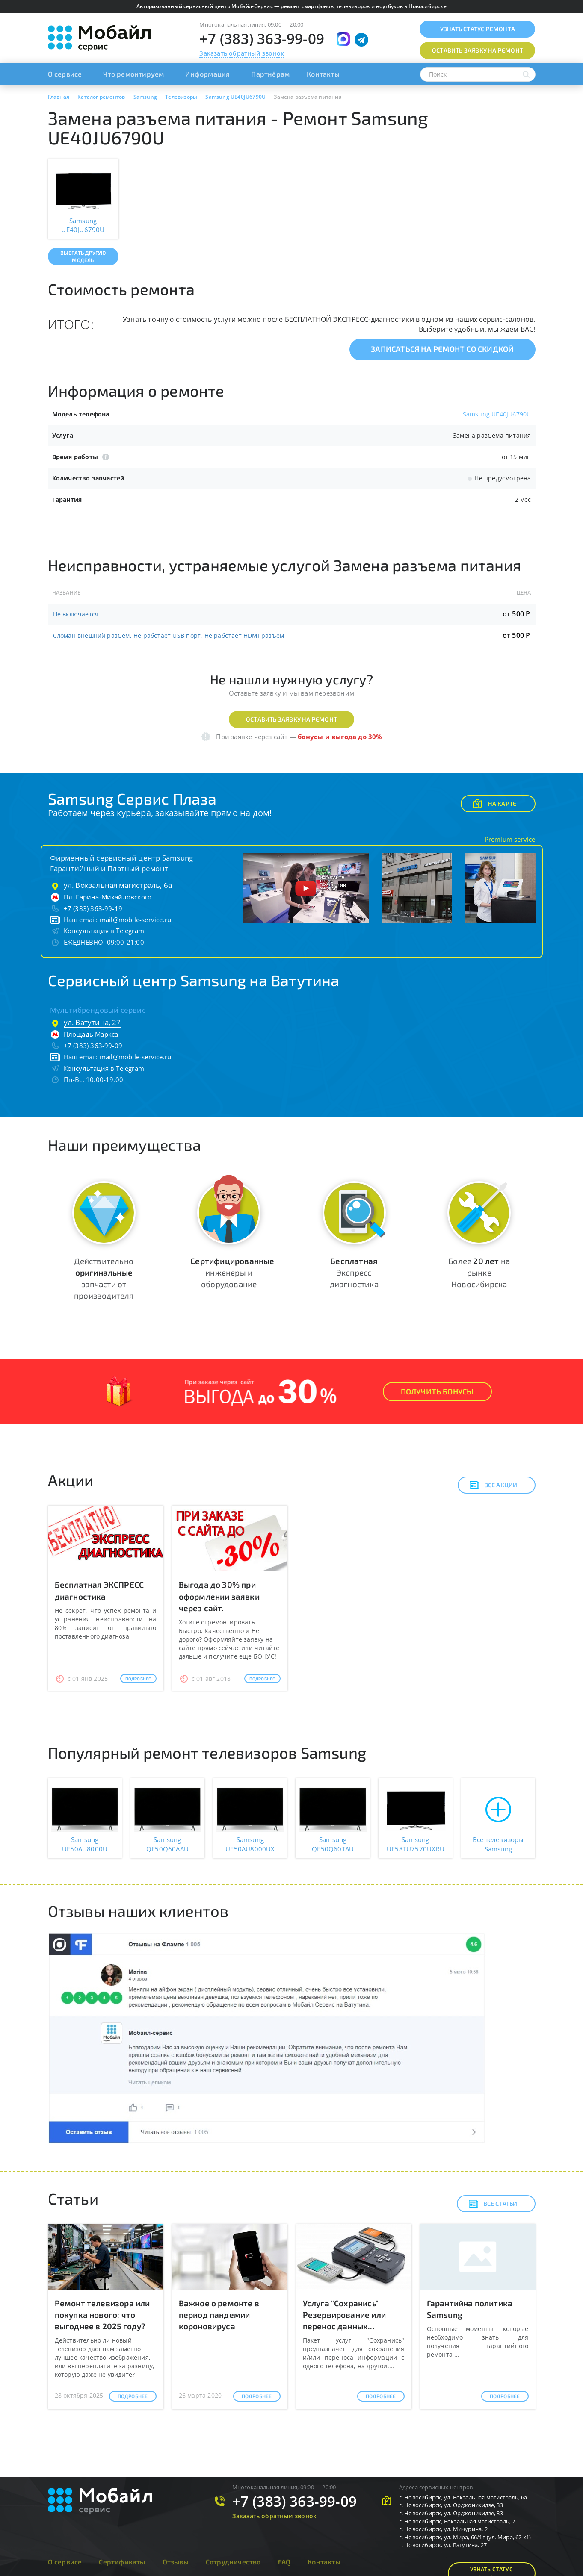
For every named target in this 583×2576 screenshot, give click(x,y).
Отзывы (176, 2562)
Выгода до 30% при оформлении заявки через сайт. (219, 1596)
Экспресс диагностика (354, 1272)
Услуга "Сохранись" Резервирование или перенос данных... (344, 2314)
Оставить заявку (477, 50)
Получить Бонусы (437, 1391)
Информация (207, 74)
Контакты (323, 74)
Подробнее (138, 1678)
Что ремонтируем (133, 74)
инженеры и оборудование (232, 1272)
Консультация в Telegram (104, 930)
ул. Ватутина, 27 (92, 1022)
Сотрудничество (233, 2562)
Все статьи (493, 2204)
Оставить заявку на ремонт (291, 719)
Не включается (76, 614)
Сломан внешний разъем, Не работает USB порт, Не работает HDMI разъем (168, 635)
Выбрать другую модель (83, 256)
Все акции (493, 1485)
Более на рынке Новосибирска (479, 1272)
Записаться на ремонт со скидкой (442, 349)
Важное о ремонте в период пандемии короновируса (219, 2314)
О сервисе (65, 74)
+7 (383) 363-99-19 (93, 908)
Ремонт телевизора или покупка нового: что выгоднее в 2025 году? (102, 2314)
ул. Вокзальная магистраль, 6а (118, 885)
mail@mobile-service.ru (135, 919)
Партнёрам (270, 74)
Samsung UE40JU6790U (497, 414)
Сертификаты (122, 2562)
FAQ (284, 2562)
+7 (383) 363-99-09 (261, 38)
